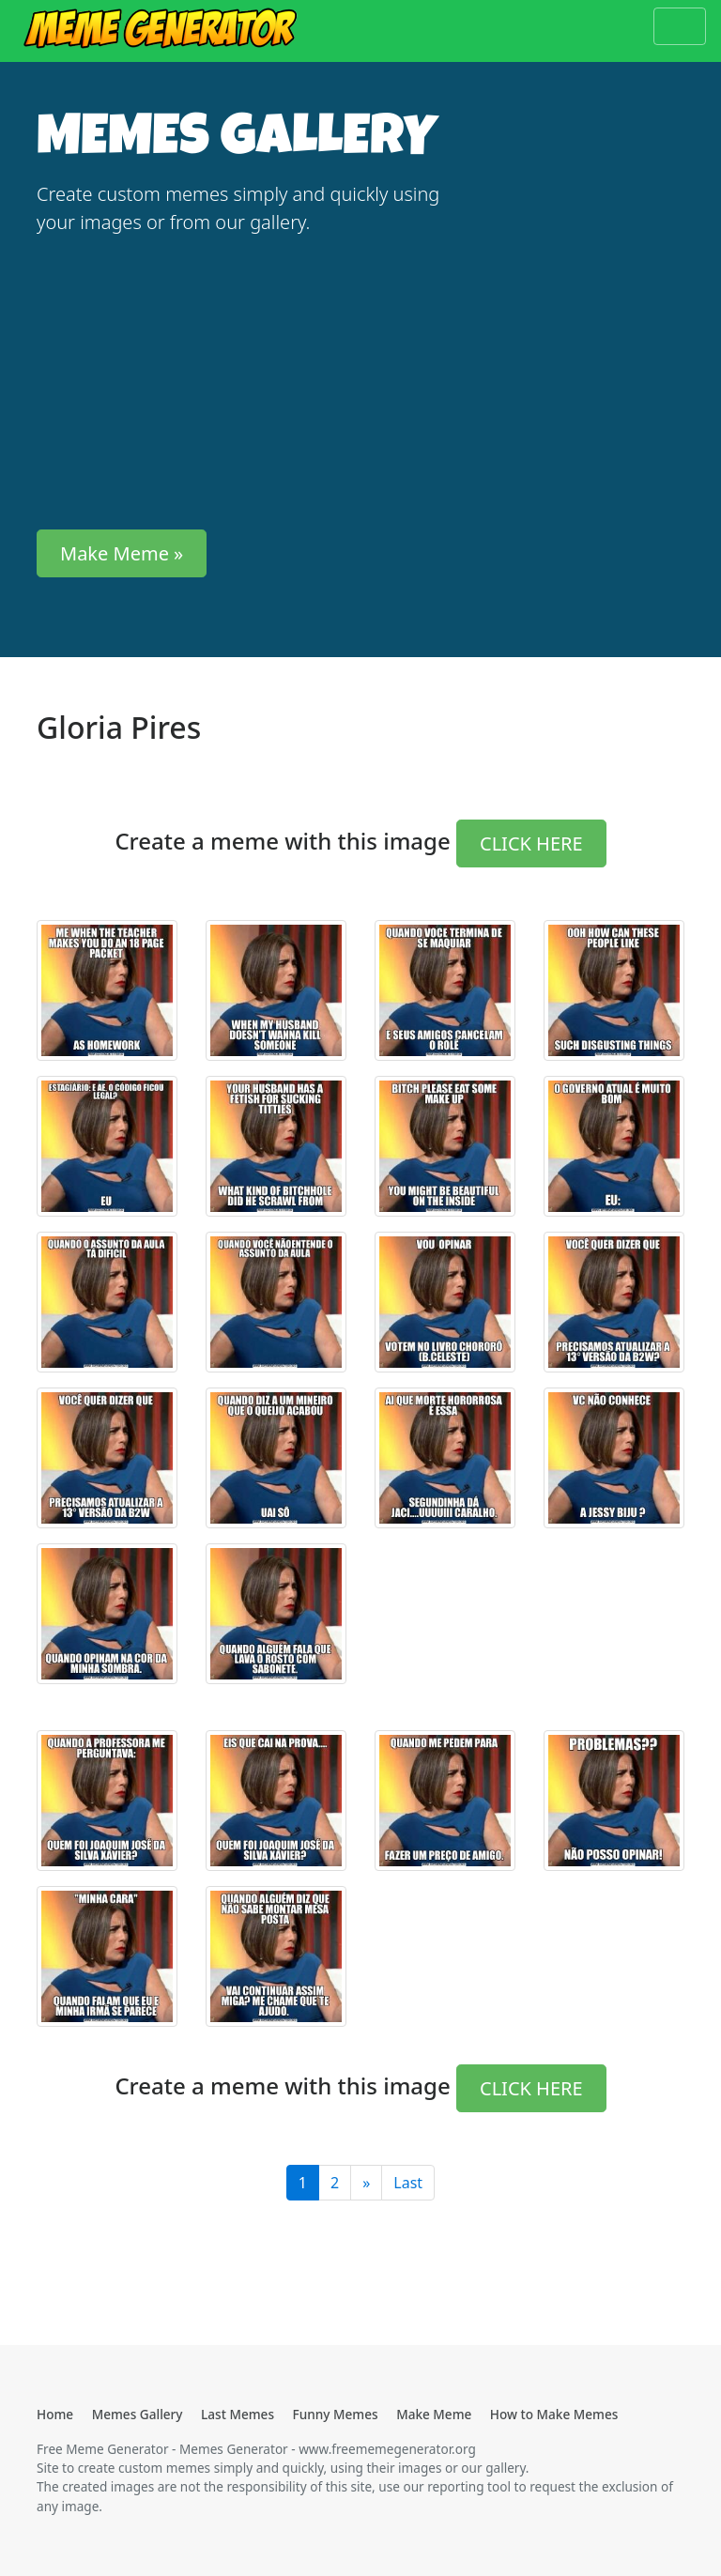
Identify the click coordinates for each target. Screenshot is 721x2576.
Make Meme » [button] (121, 553)
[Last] (366, 2182)
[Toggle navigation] (679, 26)
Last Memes (237, 2414)
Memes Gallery (137, 2414)
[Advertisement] (248, 383)
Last (407, 2182)
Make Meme (433, 2414)
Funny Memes (335, 2414)
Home (55, 2414)
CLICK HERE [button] (531, 843)
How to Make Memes (554, 2414)
